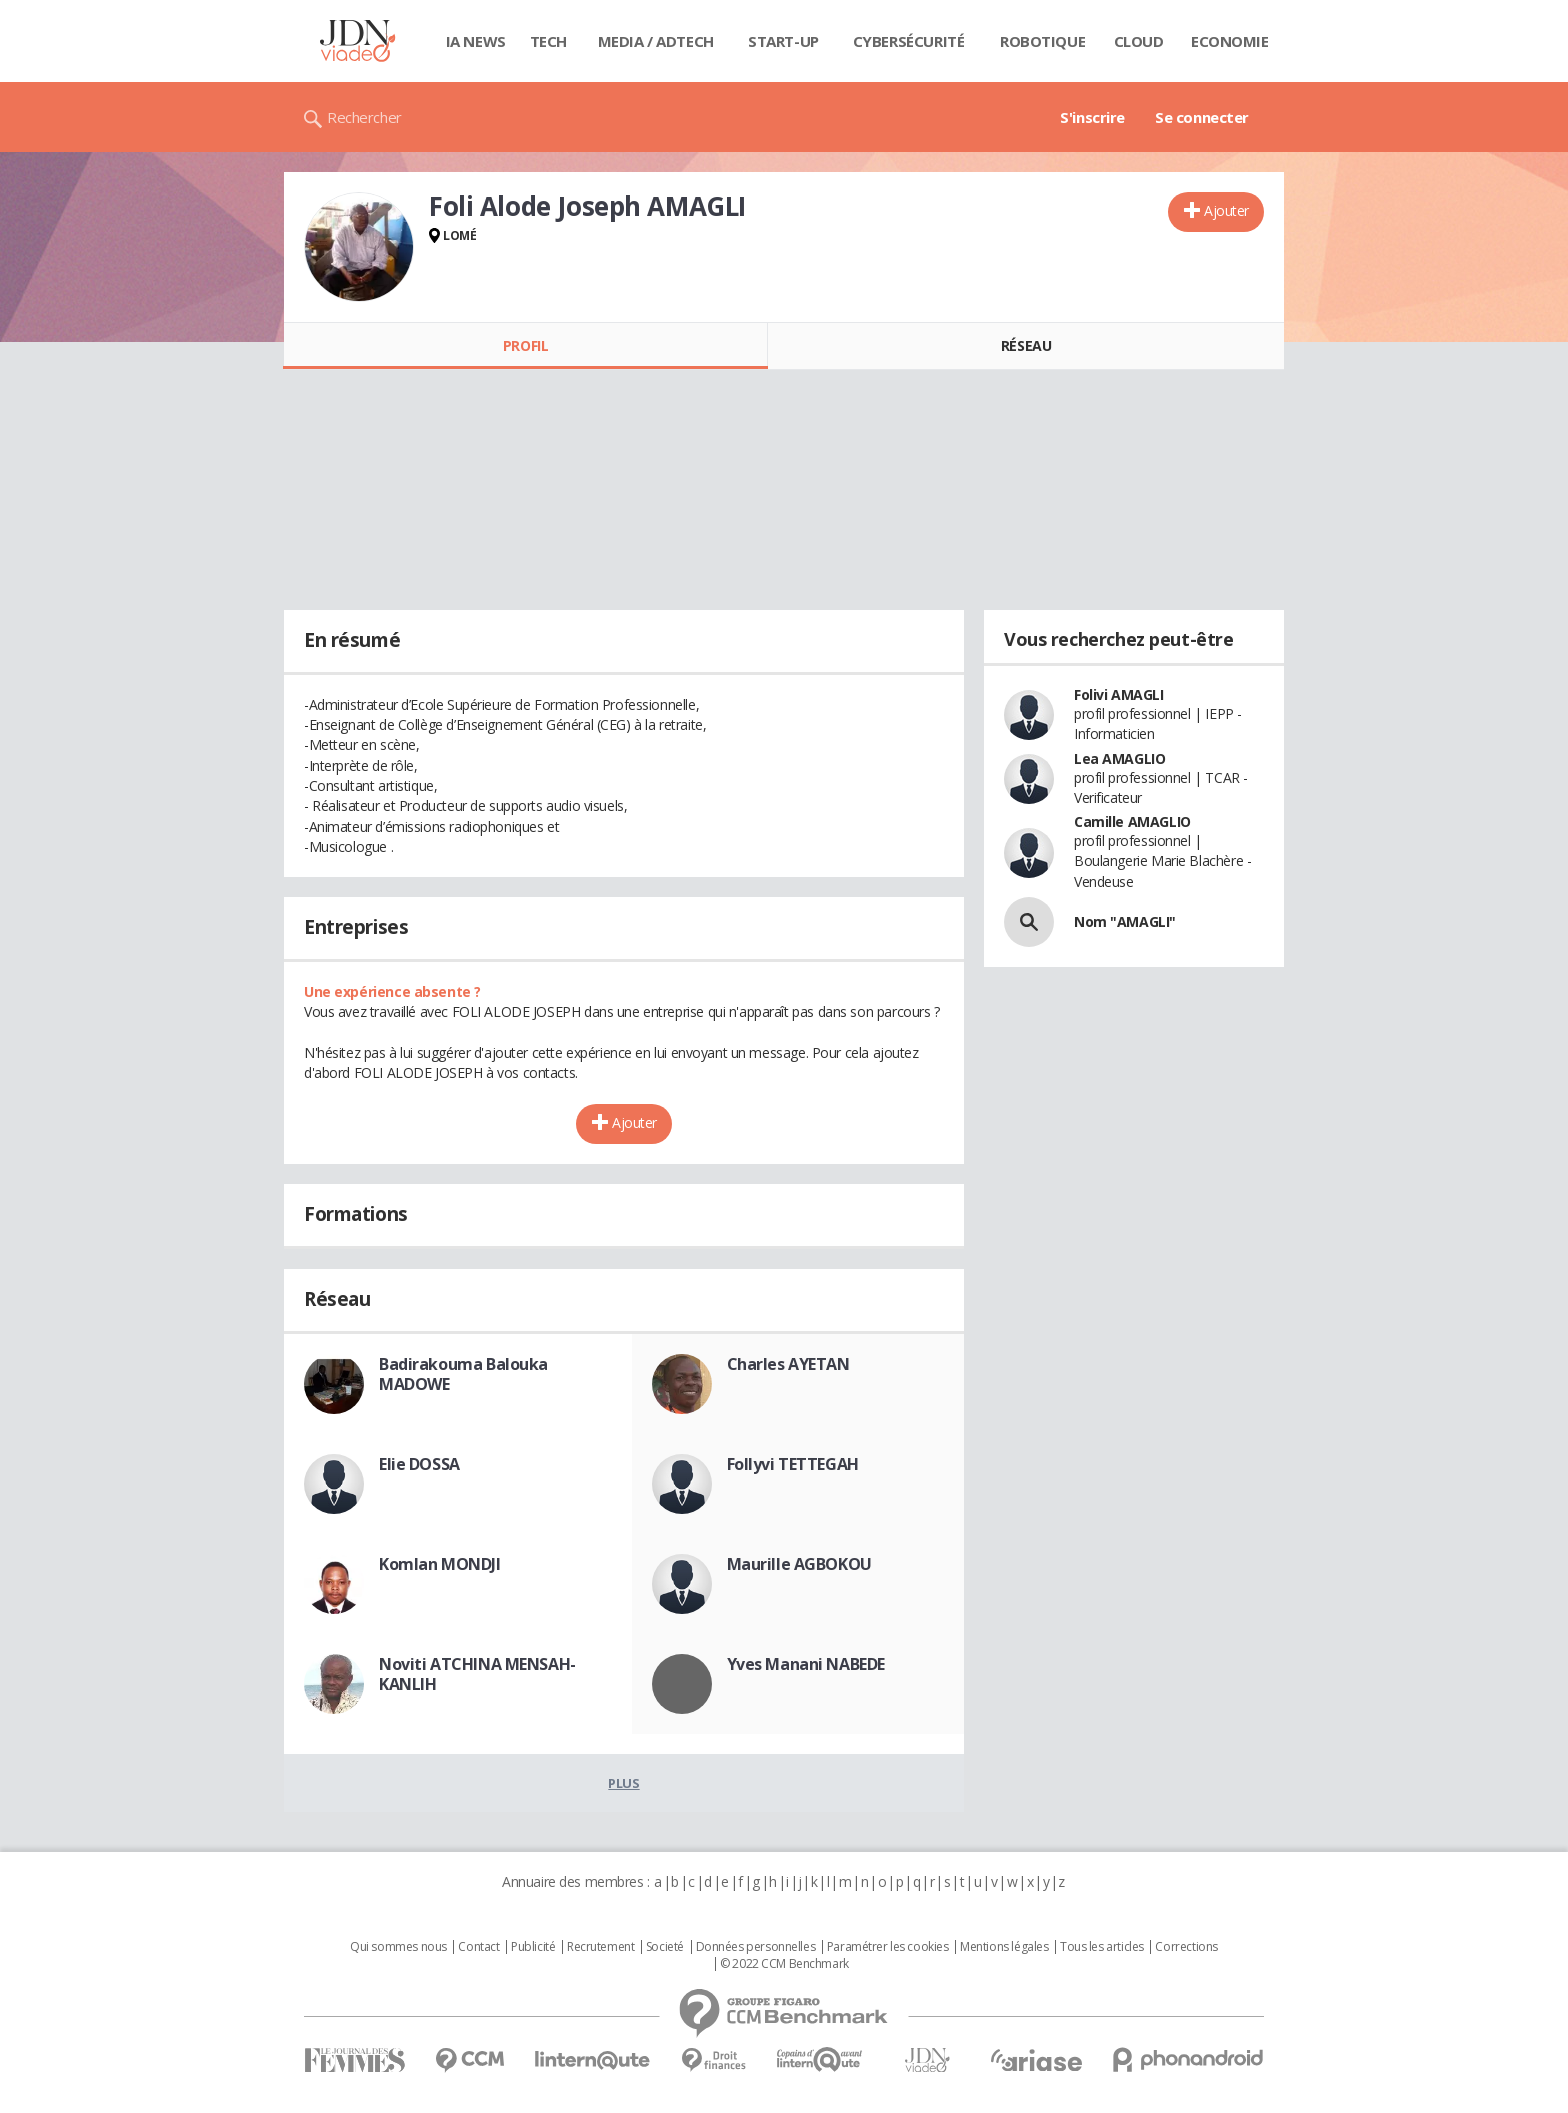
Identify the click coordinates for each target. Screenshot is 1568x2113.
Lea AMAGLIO (1119, 758)
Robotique (1042, 41)
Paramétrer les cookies (888, 1947)
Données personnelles (756, 1947)
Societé (665, 1947)
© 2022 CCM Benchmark (784, 1964)
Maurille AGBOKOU (799, 1564)
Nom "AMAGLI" (1125, 921)
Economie (1230, 41)
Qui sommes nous (398, 1947)
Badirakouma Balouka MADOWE (463, 1374)
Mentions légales (1004, 1947)
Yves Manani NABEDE (806, 1664)
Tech (548, 41)
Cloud (1139, 41)
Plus (623, 1783)
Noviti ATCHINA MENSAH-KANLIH (477, 1674)
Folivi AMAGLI (1119, 694)
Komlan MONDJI (440, 1564)
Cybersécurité (909, 41)
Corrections (1186, 1947)
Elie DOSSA (419, 1464)
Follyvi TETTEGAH (793, 1464)
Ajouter (1226, 210)
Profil (525, 345)
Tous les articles (1102, 1947)
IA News (476, 41)
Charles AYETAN (788, 1364)
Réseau (1026, 345)
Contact (478, 1947)
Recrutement (600, 1947)
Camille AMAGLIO (1132, 821)
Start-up (783, 41)
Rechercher (364, 117)
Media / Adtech (656, 41)
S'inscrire (1092, 117)
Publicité (533, 1947)
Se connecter (1202, 117)
